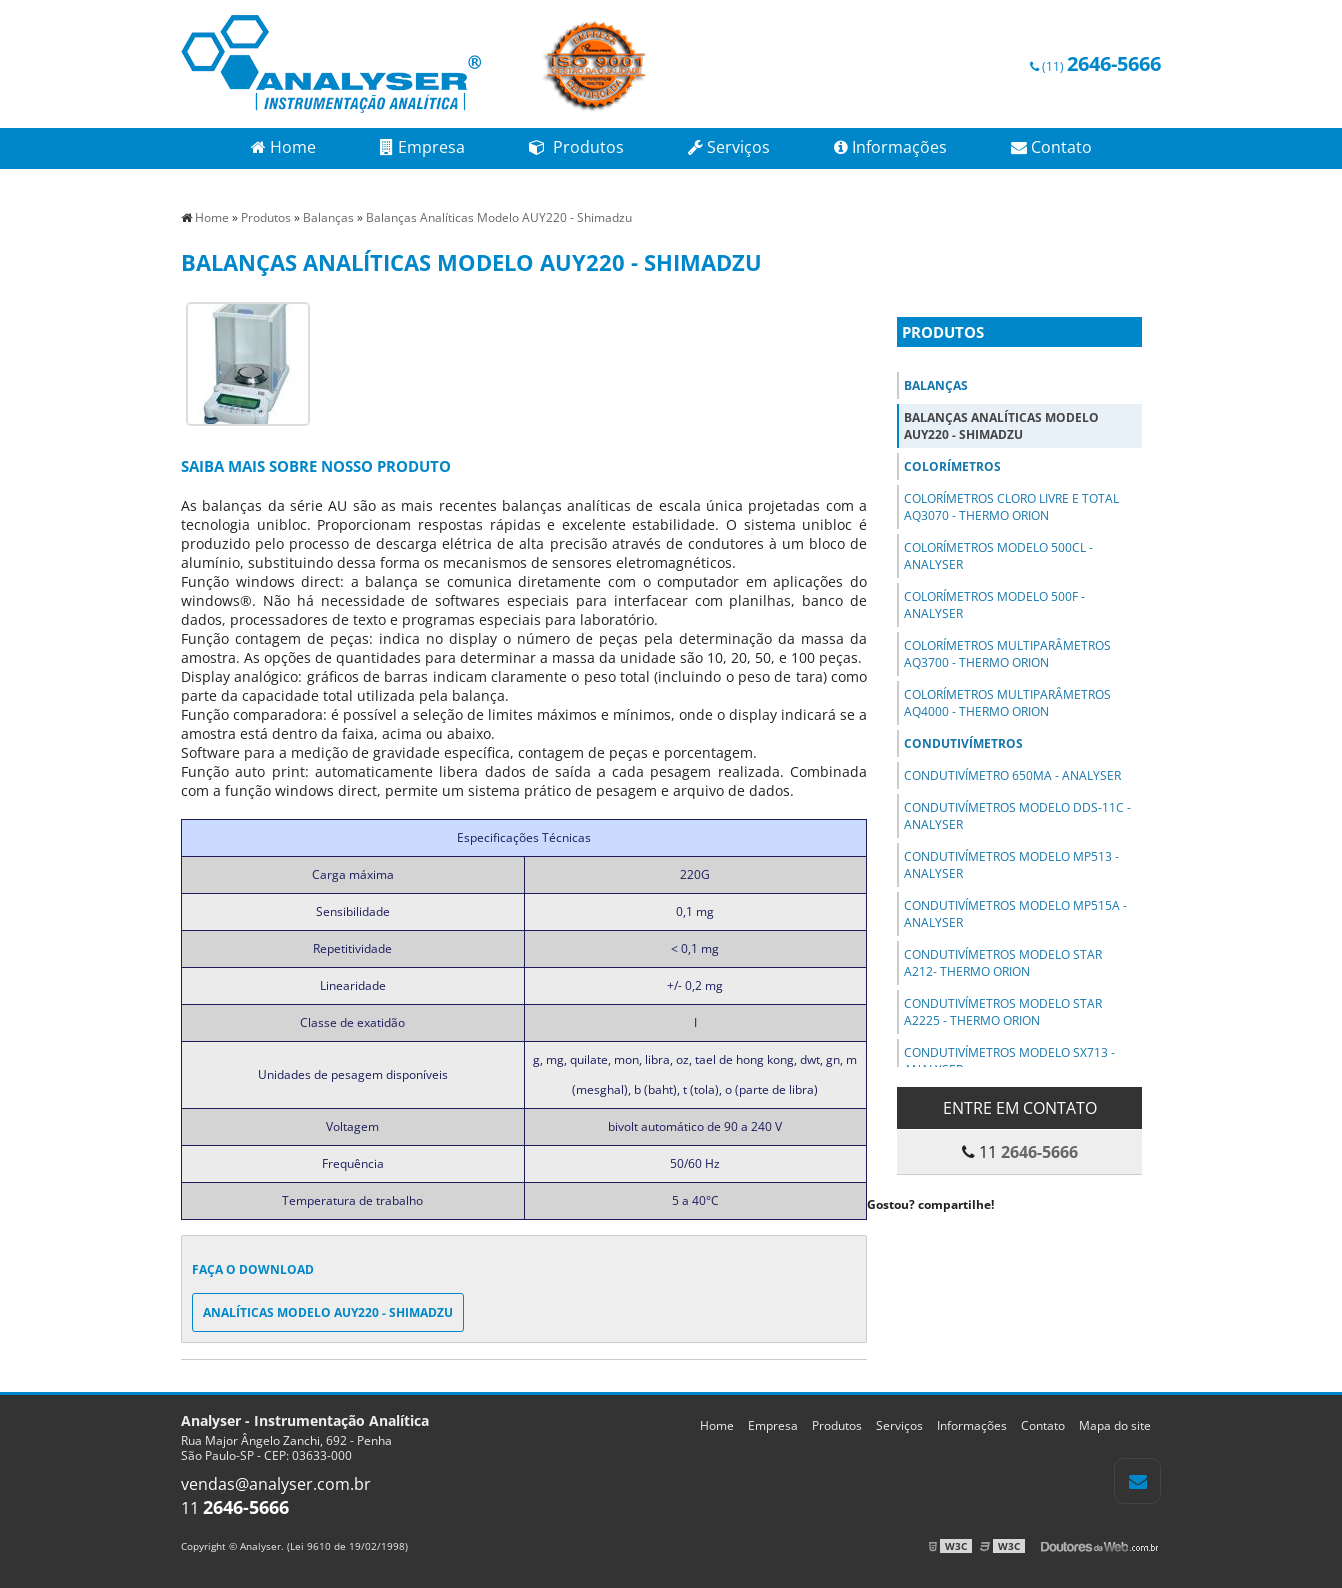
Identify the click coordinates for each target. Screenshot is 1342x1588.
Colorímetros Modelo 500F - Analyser (994, 605)
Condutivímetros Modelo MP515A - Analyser (1015, 914)
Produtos (576, 147)
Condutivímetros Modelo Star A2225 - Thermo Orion (1003, 1012)
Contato (1051, 147)
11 (235, 1508)
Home (283, 147)
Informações (890, 147)
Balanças (936, 385)
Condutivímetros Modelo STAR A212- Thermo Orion (1003, 963)
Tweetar (894, 1234)
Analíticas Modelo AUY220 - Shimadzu (328, 1312)
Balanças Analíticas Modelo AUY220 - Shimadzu (1001, 426)
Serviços (729, 147)
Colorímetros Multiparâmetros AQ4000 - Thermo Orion (1007, 703)
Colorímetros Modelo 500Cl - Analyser (998, 556)
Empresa (422, 147)
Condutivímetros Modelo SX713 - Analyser (1009, 1061)
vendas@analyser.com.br (276, 1484)
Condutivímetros (963, 743)
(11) (1095, 66)
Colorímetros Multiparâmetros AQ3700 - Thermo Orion (1007, 654)
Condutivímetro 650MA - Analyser (1012, 775)
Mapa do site (1115, 1425)
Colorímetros (952, 466)
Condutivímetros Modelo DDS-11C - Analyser (1017, 816)
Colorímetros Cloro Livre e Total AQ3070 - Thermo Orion (1011, 507)
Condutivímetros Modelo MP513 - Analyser (1011, 865)
